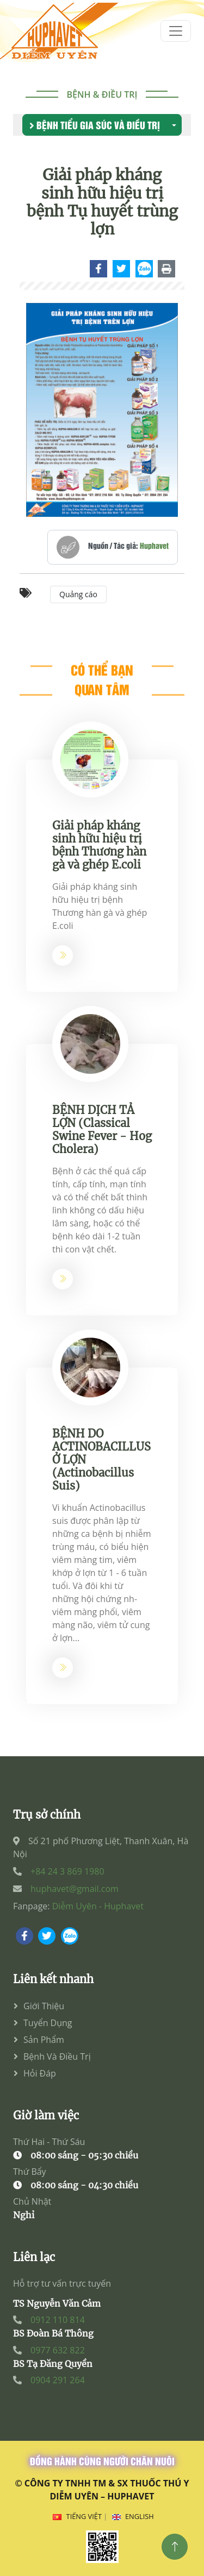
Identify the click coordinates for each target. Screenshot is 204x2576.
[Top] (175, 2547)
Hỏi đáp (39, 2073)
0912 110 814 (57, 2320)
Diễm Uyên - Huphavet (98, 1906)
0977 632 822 (57, 2350)
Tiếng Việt (84, 2516)
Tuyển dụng (47, 2023)
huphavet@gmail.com (74, 1889)
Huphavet (154, 549)
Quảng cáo (78, 598)
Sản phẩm (43, 2040)
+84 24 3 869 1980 (67, 1871)
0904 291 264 (57, 2380)
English (139, 2516)
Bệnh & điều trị (102, 94)
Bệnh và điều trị (57, 2056)
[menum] (175, 31)
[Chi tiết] (99, 271)
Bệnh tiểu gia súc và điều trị (94, 125)
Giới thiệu (43, 2006)
